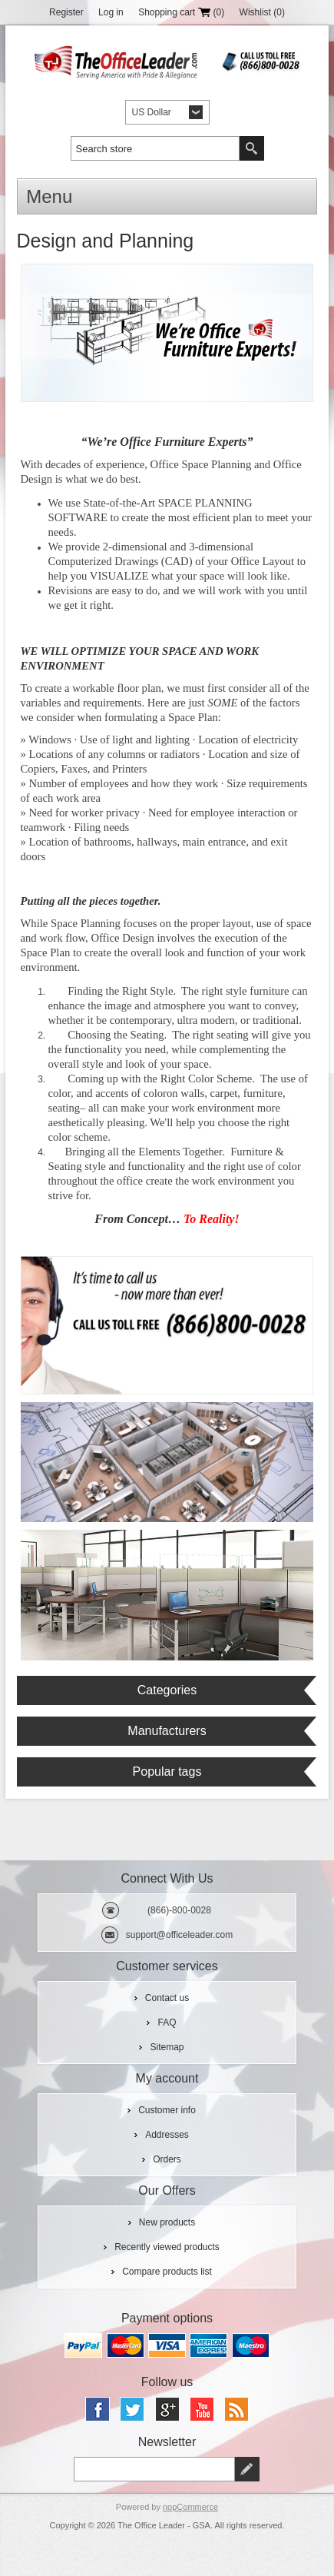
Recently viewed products (167, 2247)
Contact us (167, 1998)
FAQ (166, 2022)
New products (167, 2222)
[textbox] (155, 148)
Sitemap (167, 2047)
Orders (167, 2159)
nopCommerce (190, 2506)
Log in (111, 12)
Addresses (167, 2134)
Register (66, 12)
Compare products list (167, 2271)
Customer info (167, 2110)
